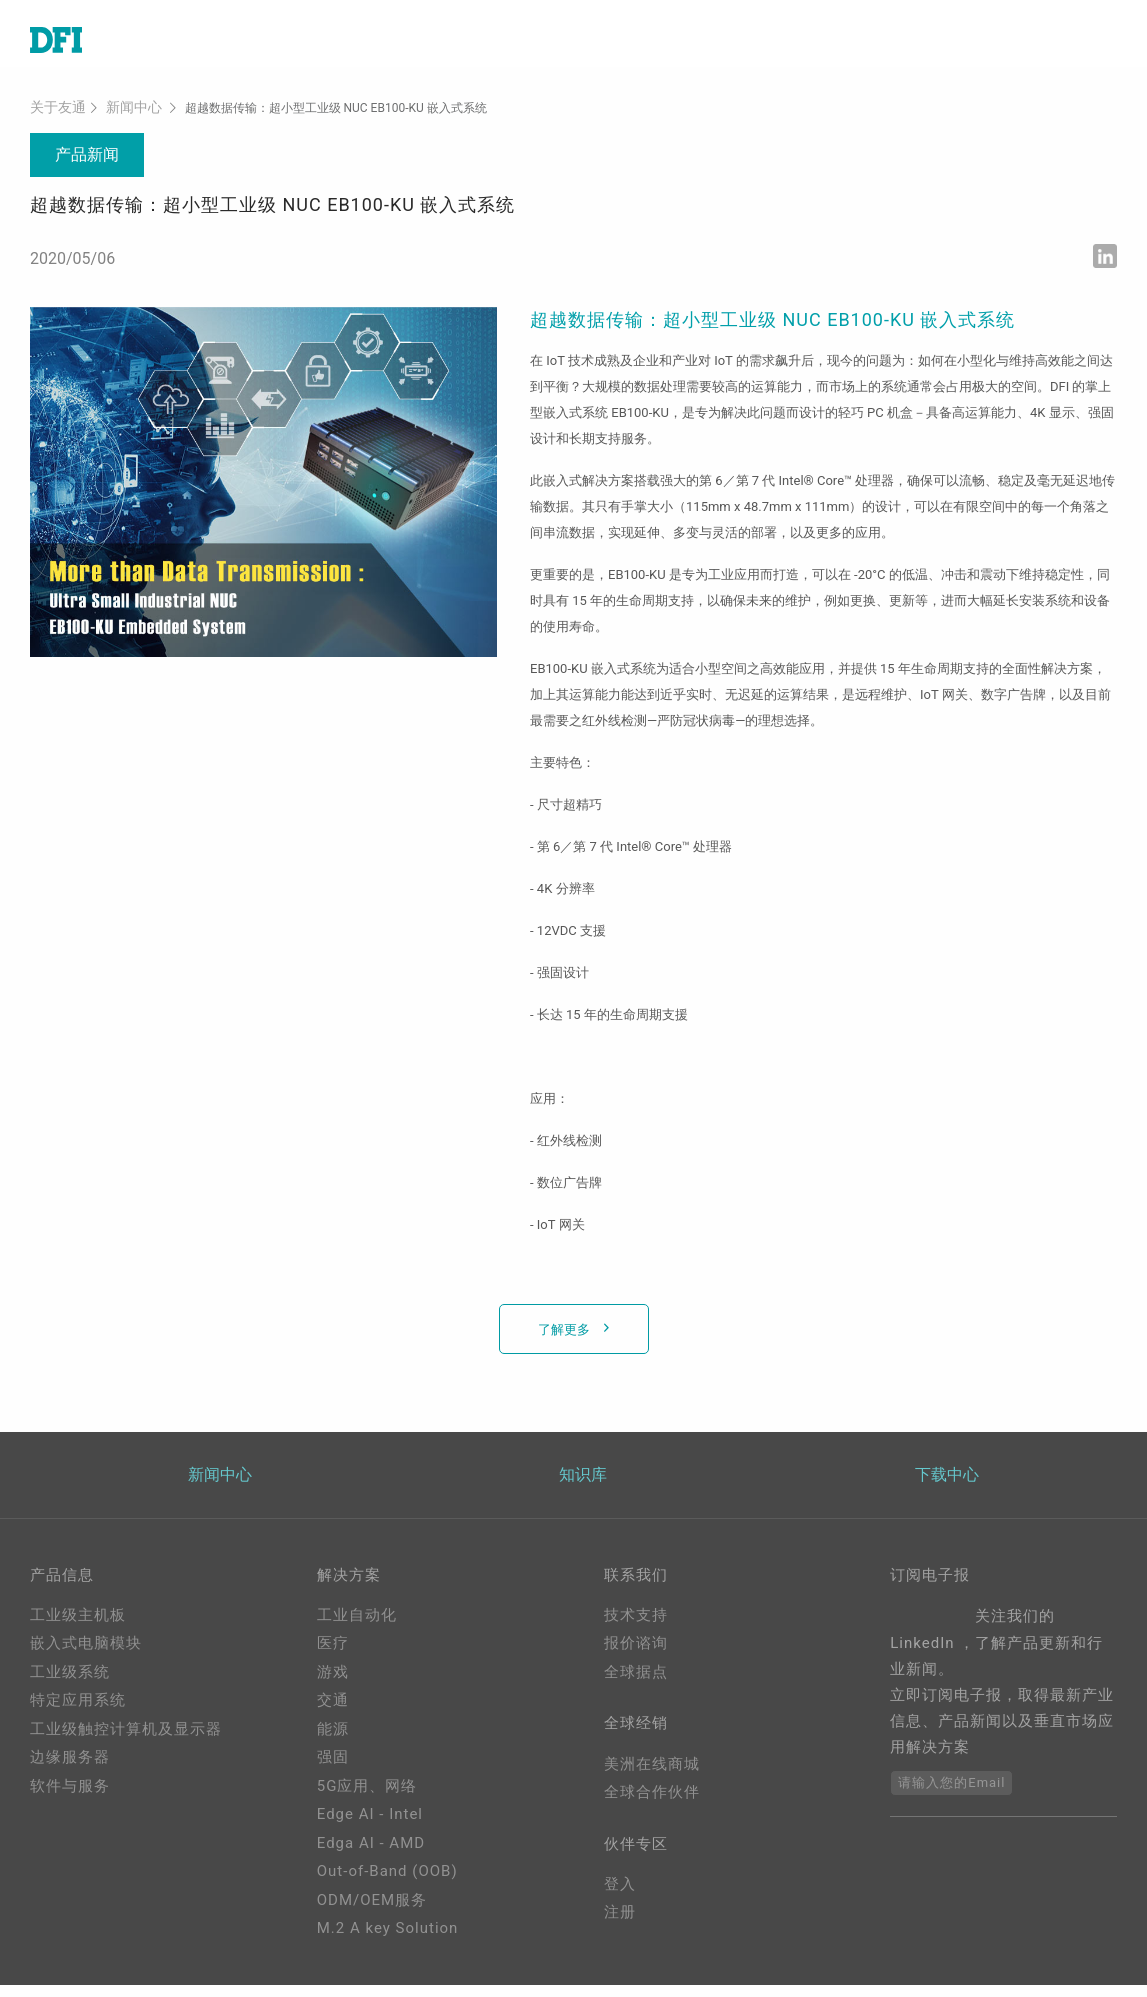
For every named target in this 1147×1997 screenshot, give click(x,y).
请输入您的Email (951, 1794)
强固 (333, 1770)
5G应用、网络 (367, 1798)
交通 (333, 1713)
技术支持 (636, 1627)
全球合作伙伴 (652, 1808)
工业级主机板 (78, 1627)
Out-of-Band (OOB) (387, 1884)
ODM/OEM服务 (372, 1912)
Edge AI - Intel (370, 1827)
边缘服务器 (70, 1770)
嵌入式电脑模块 (86, 1656)
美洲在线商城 (652, 1779)
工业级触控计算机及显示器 (126, 1741)
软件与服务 (70, 1798)
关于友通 (54, 119)
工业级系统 (70, 1684)
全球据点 (636, 1684)
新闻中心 (122, 119)
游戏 (333, 1684)
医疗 (333, 1656)
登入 (620, 1903)
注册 (620, 1931)
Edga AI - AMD (371, 1855)
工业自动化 (357, 1627)
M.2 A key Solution (388, 1941)
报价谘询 (636, 1656)
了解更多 (565, 1340)
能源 (333, 1741)
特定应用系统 (78, 1713)
